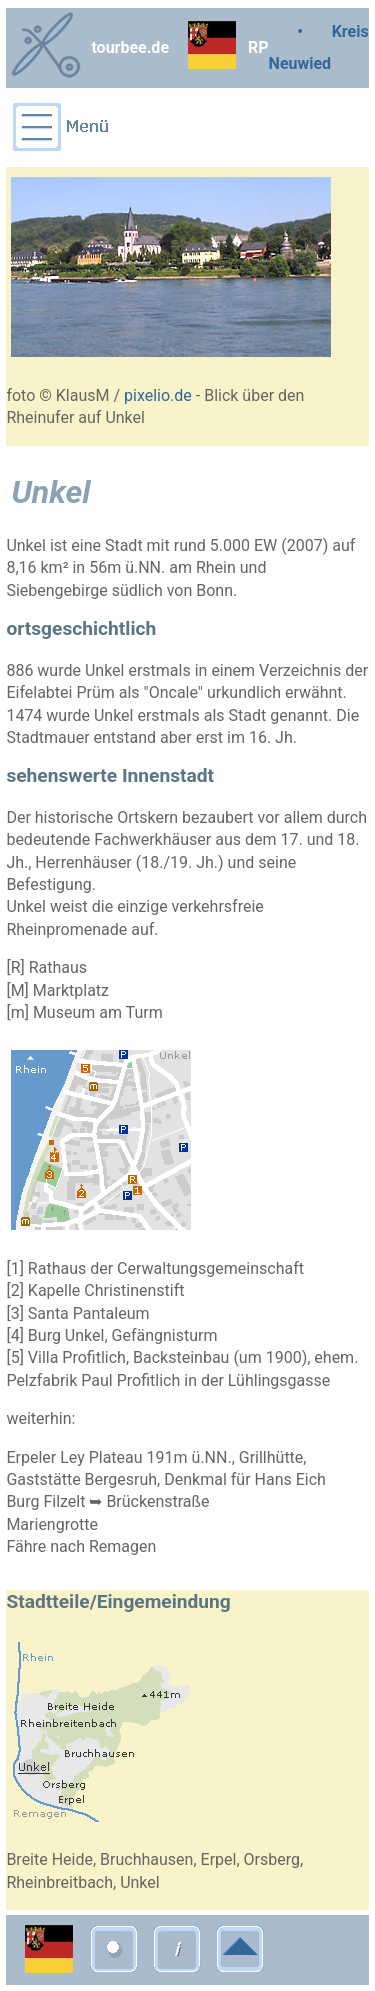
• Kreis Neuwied (319, 47)
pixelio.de (158, 395)
